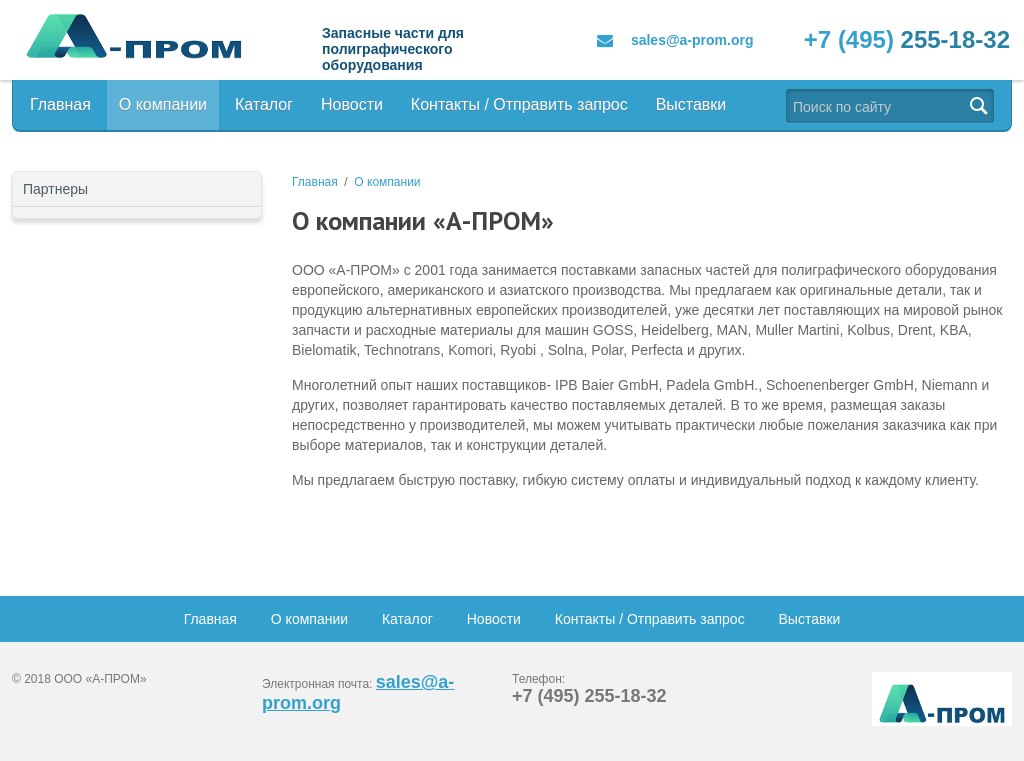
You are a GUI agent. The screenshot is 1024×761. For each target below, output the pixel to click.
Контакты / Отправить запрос (519, 104)
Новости (352, 104)
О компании (163, 104)
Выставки (691, 104)
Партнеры (55, 189)
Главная (60, 104)
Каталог (264, 104)
